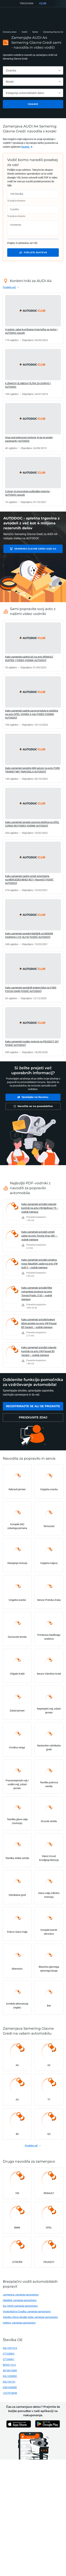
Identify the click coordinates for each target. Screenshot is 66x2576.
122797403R (10, 2393)
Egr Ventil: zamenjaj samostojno (20, 2305)
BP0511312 (9, 2364)
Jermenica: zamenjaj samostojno (21, 2294)
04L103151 (9, 2381)
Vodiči (24, 32)
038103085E (10, 2387)
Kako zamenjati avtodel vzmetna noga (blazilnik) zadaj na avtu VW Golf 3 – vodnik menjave (39, 1263)
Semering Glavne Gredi (54, 32)
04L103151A (10, 2348)
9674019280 (10, 2370)
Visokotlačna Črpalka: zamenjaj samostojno (27, 2311)
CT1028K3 (8, 2353)
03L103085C (10, 2376)
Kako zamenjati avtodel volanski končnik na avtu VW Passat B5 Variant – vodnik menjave (38, 1351)
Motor (35, 32)
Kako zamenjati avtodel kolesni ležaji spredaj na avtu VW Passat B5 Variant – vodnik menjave (39, 1323)
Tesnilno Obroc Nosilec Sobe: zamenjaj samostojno (30, 2317)
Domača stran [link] (10, 32)
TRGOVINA (27, 3)
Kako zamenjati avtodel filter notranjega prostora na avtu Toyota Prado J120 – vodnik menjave (36, 1293)
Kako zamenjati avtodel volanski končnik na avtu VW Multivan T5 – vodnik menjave (39, 1207)
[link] (27, 146)
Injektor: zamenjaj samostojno (19, 2322)
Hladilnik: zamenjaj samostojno (20, 2300)
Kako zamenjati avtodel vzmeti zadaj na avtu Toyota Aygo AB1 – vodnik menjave (39, 1235)
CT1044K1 (8, 2359)
